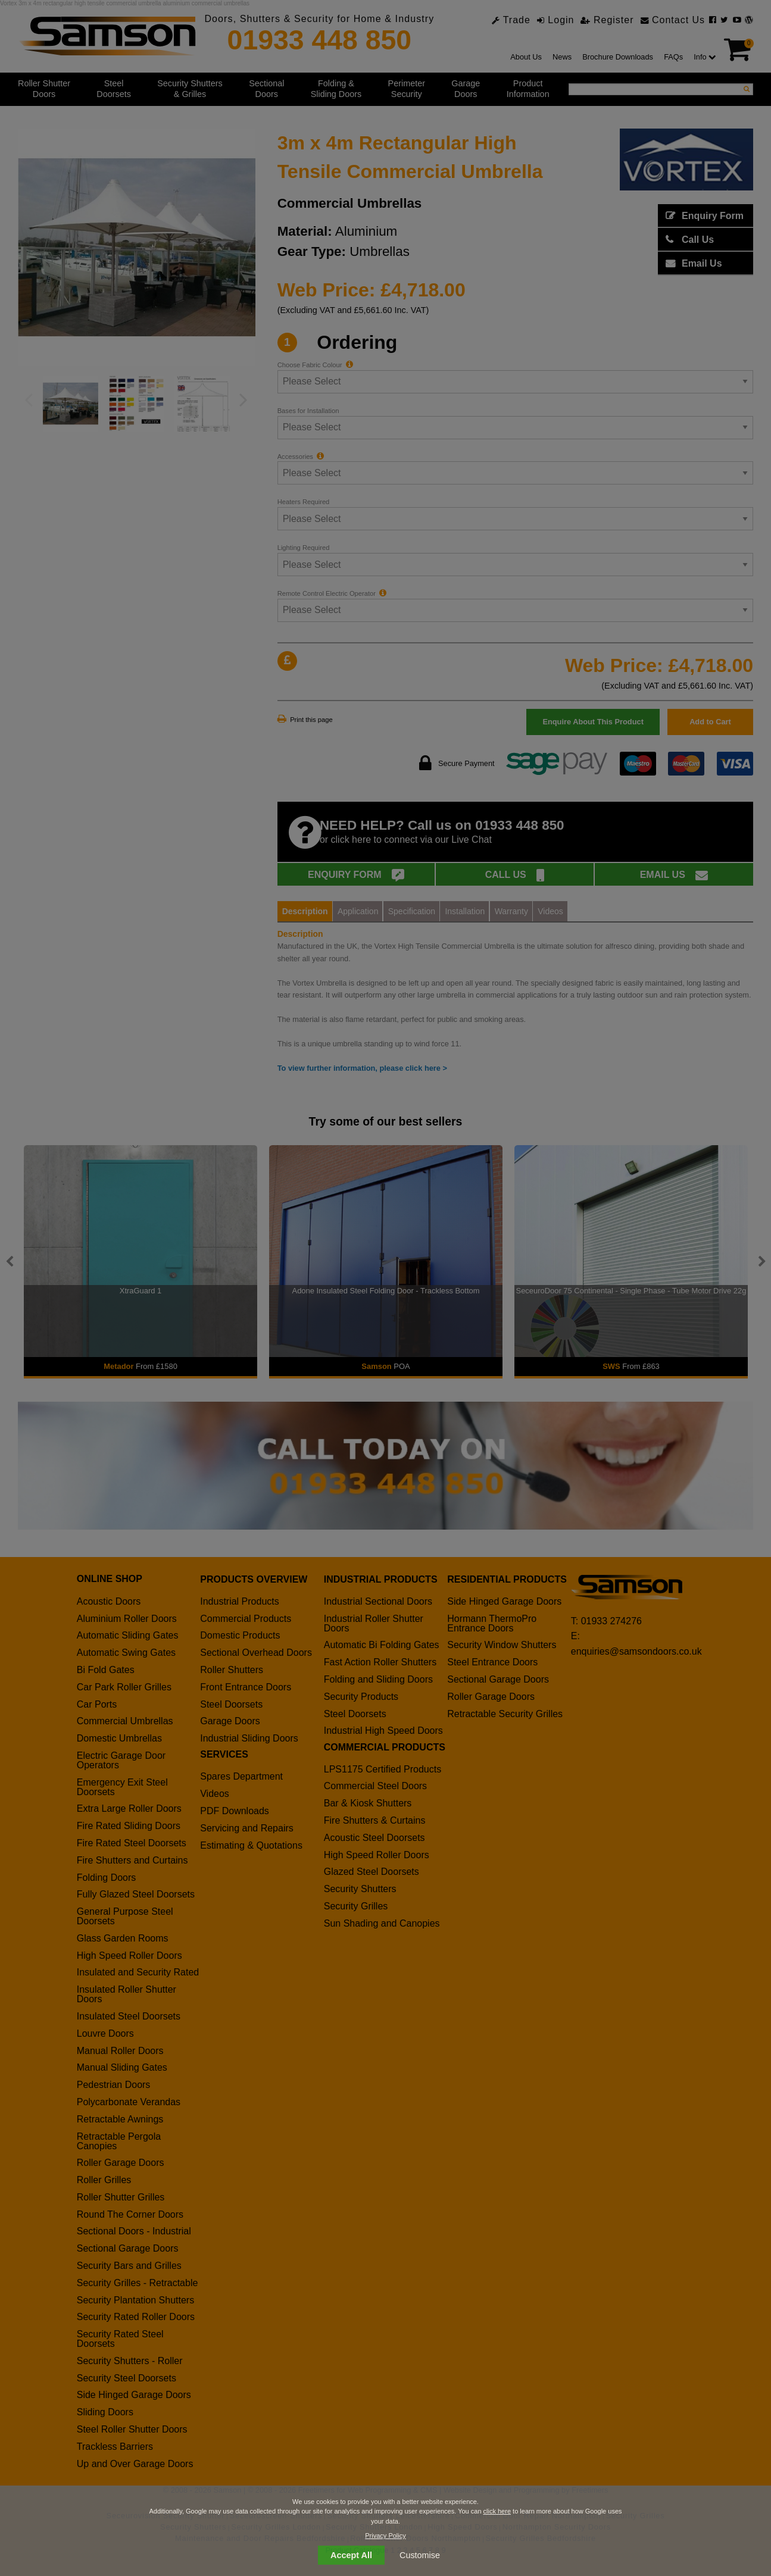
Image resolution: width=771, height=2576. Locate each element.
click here (497, 2511)
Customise (419, 2555)
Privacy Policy (385, 2535)
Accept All (351, 2555)
